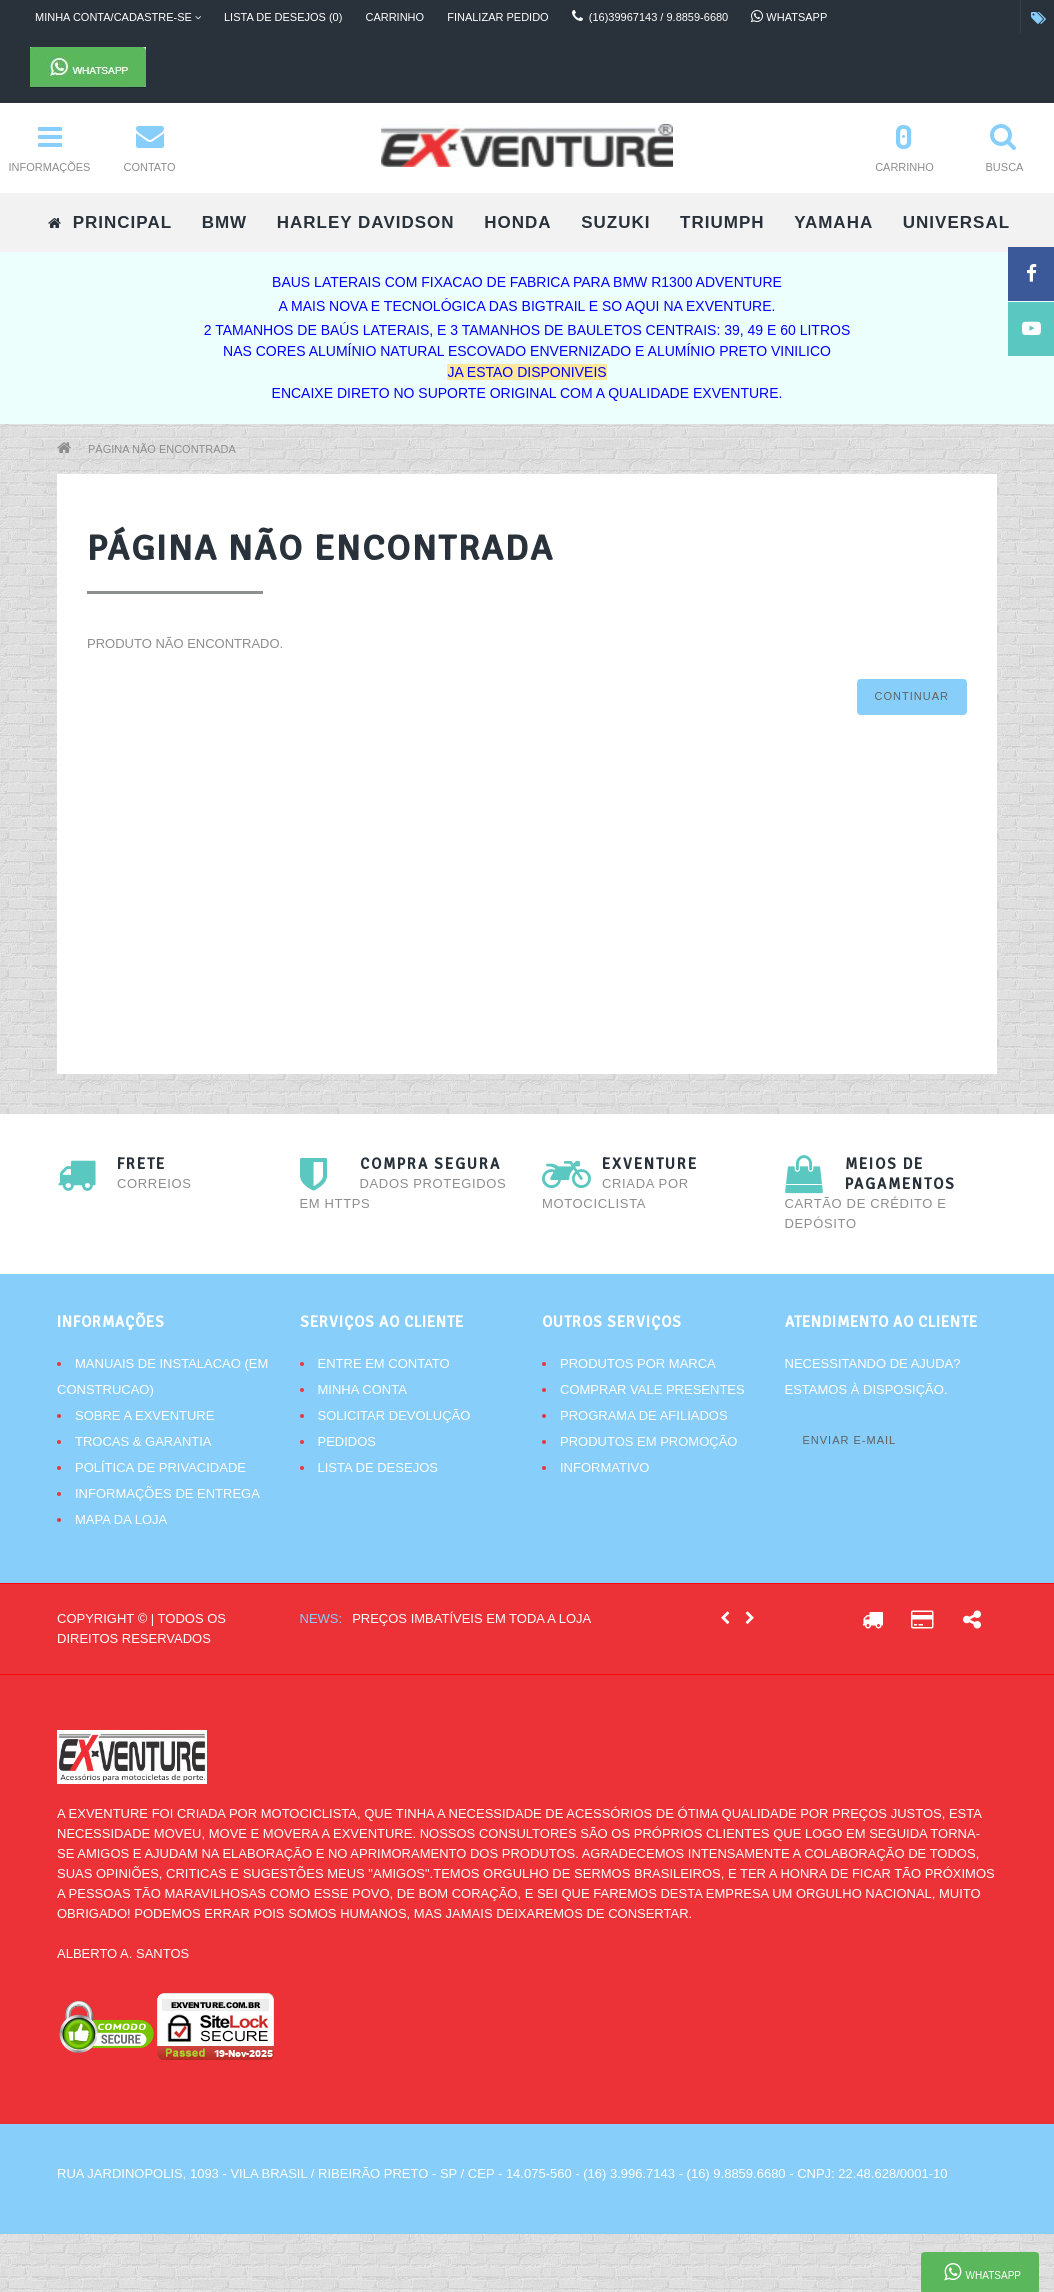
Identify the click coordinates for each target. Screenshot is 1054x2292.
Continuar (912, 696)
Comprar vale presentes (652, 1389)
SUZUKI (615, 222)
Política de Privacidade (160, 1467)
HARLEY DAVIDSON (366, 222)
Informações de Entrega (167, 1493)
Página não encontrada (162, 449)
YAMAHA (833, 222)
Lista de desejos (378, 1467)
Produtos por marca (638, 1363)
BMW (224, 222)
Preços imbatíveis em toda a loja (471, 1618)
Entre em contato (384, 1363)
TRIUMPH (722, 222)
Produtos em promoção (648, 1441)
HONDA (517, 222)
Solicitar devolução (394, 1415)
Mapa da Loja (121, 1519)
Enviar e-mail (850, 1440)
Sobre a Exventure (144, 1415)
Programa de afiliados (644, 1415)
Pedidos (347, 1441)
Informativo (604, 1467)
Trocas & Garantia (143, 1441)
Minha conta (362, 1389)
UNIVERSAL (956, 222)
